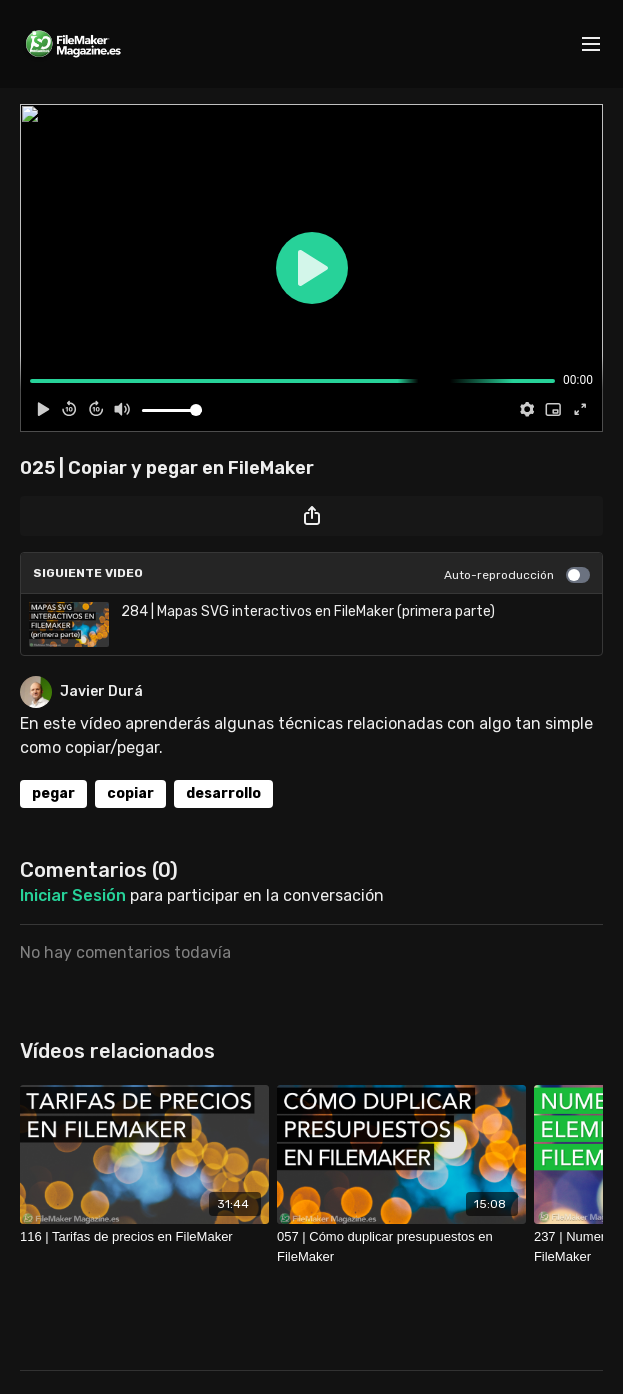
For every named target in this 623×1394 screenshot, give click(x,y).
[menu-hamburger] (591, 44)
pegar (53, 793)
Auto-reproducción (517, 575)
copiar (130, 793)
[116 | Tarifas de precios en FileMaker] (144, 1237)
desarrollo (223, 793)
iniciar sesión (73, 895)
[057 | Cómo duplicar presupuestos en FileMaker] (401, 1246)
